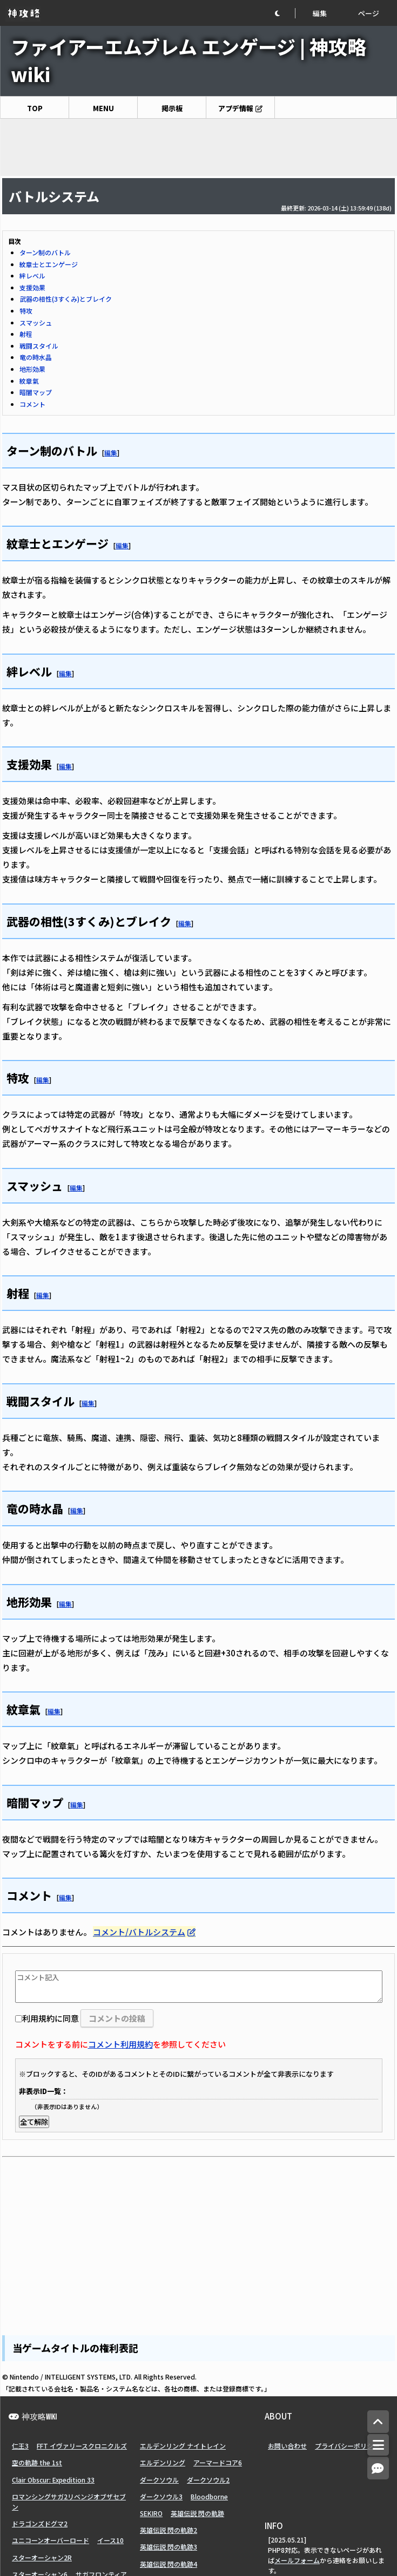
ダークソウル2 (208, 2479)
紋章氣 (29, 380)
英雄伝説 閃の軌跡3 (168, 2546)
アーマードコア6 (217, 2462)
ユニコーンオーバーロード (50, 2540)
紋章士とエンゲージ (48, 264)
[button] (284, 13)
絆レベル (32, 275)
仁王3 (20, 2445)
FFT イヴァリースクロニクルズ (82, 2445)
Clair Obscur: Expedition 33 (53, 2479)
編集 (320, 13)
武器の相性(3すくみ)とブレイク (65, 298)
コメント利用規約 (120, 2044)
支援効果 (32, 287)
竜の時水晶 (35, 357)
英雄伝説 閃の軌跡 (197, 2513)
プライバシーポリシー (347, 2445)
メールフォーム (297, 2560)
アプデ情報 (235, 108)
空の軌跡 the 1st (37, 2462)
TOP (35, 108)
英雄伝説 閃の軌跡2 (168, 2529)
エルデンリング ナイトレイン (183, 2445)
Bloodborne (209, 2496)
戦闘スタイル (38, 345)
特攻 (25, 310)
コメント (32, 404)
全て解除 (34, 2122)
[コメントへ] (378, 2468)
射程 (25, 333)
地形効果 (32, 368)
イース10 (110, 2540)
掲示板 (172, 108)
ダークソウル (159, 2479)
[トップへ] (378, 2422)
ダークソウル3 (161, 2496)
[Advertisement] (198, 147)
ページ (368, 13)
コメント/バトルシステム (139, 1932)
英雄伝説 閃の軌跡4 (168, 2563)
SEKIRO (151, 2513)
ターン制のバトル (45, 252)
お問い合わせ (287, 2445)
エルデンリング (162, 2462)
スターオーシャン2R (42, 2557)
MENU (103, 108)
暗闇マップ (35, 392)
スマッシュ (35, 322)
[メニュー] (378, 2445)
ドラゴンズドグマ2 (40, 2523)
